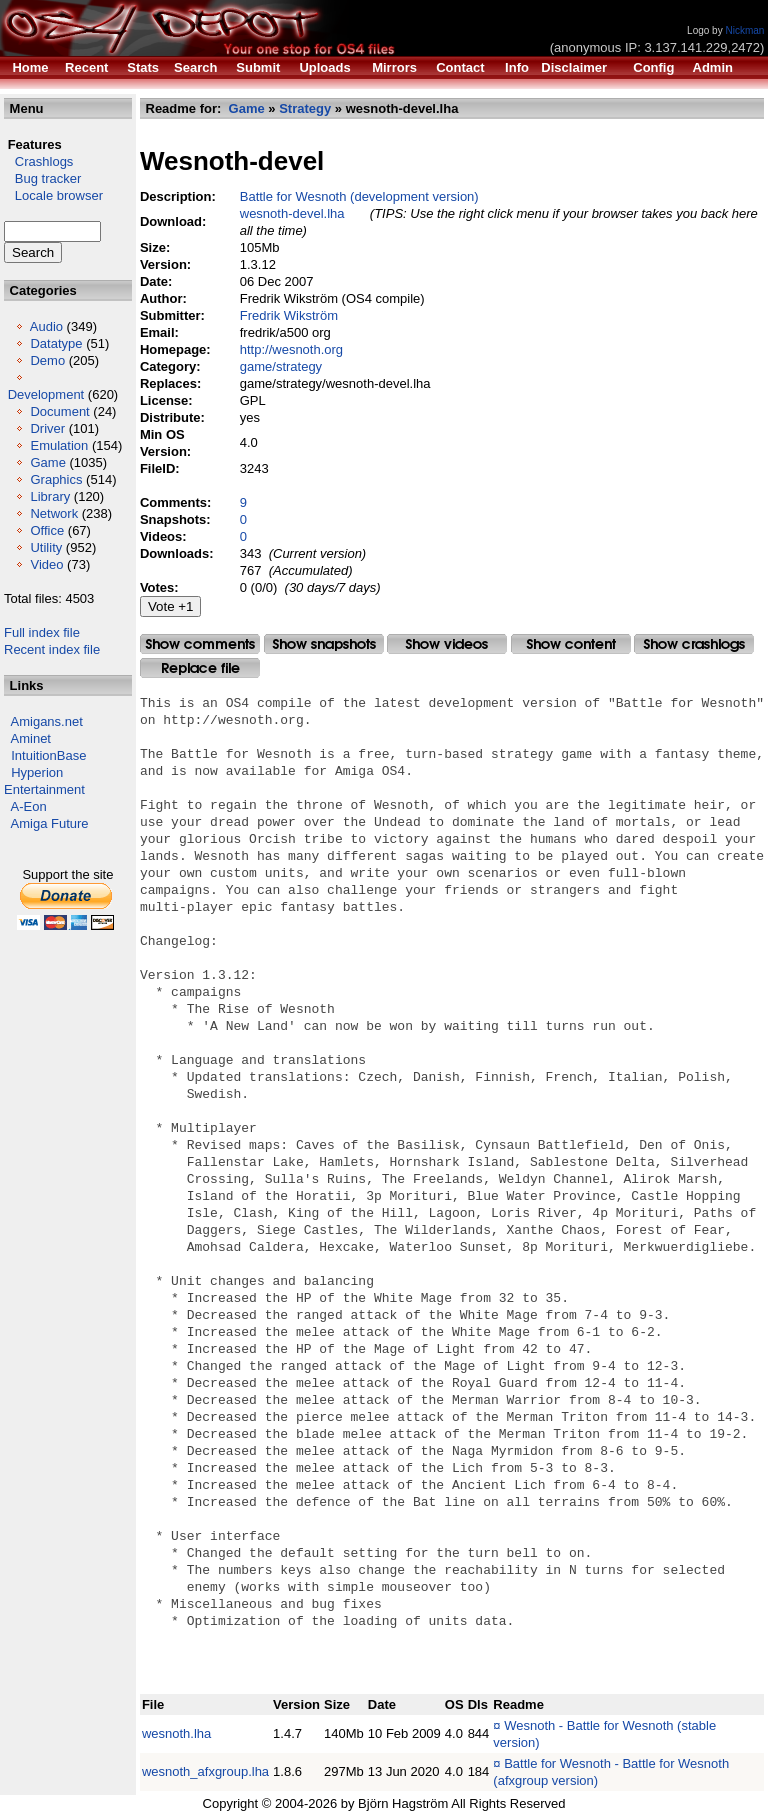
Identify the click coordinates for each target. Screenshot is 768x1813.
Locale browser (53, 195)
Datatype (56, 343)
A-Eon (29, 806)
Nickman (744, 30)
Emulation (59, 445)
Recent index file (52, 649)
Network (54, 513)
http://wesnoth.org (291, 349)
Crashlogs (38, 161)
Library (50, 496)
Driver (47, 428)
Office (47, 530)
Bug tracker (42, 178)
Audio (46, 326)
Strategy (305, 108)
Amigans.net (47, 721)
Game (47, 462)
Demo (47, 360)
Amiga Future (50, 823)
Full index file (42, 632)
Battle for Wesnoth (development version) (359, 196)
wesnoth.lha (176, 1733)
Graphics (56, 479)
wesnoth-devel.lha (292, 213)
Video (46, 564)
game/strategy (281, 366)
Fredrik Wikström (289, 315)
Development (46, 394)
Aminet (31, 738)
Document (59, 411)
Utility (46, 547)
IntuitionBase (48, 755)
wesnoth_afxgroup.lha (205, 1771)
